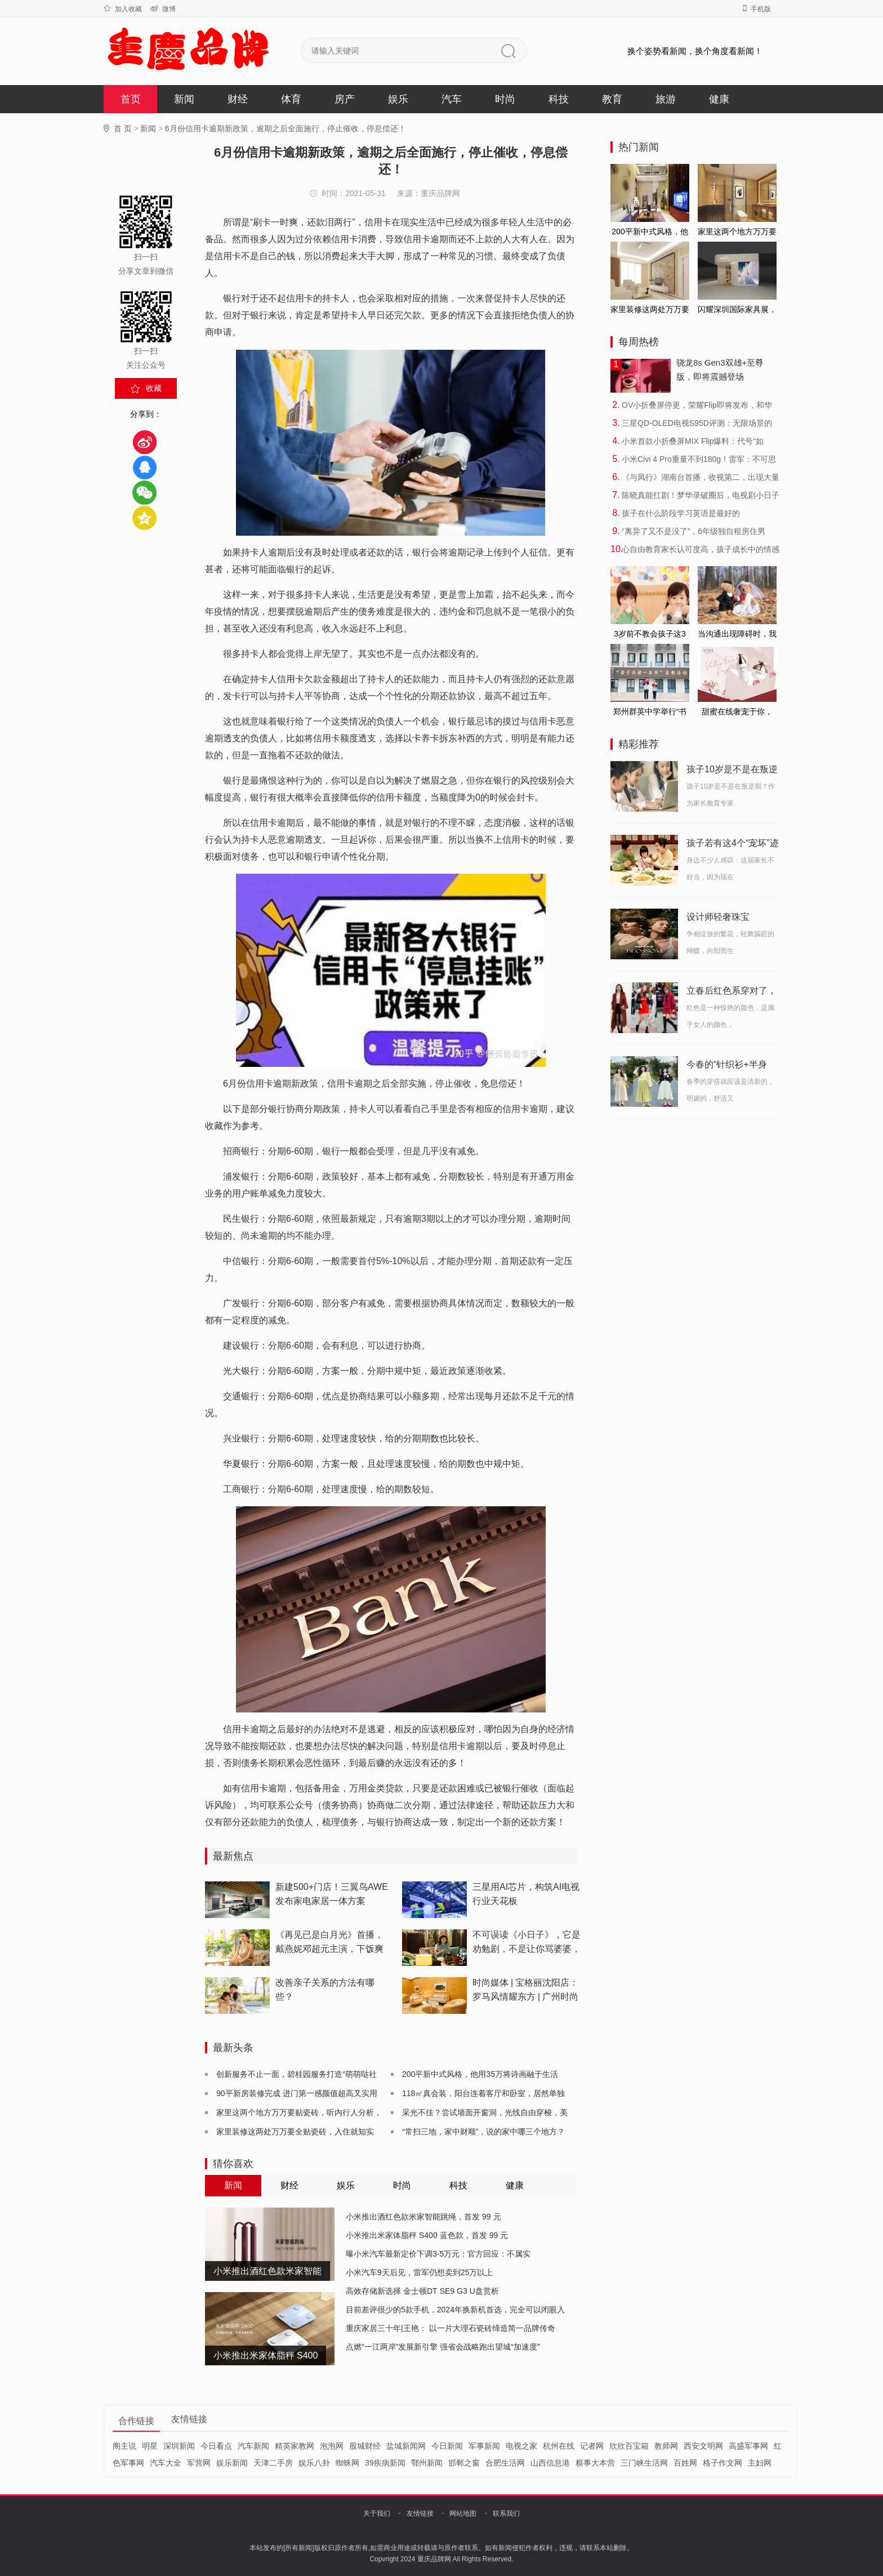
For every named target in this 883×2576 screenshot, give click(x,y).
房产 (345, 99)
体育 (291, 99)
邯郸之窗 (464, 2463)
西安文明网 (703, 2446)
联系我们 (506, 2513)
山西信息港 (550, 2463)
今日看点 (216, 2446)
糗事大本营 (595, 2463)
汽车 (452, 99)
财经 (238, 99)
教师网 (666, 2446)
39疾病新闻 (385, 2463)
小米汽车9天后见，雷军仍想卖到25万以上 (419, 2272)
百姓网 (685, 2463)
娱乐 (398, 99)
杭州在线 (558, 2446)
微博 (163, 9)
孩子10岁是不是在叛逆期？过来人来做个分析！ (732, 771)
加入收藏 (123, 9)
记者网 (592, 2446)
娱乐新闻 (232, 2463)
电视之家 (521, 2446)
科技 (558, 99)
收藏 (154, 388)
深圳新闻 (179, 2446)
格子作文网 (722, 2463)
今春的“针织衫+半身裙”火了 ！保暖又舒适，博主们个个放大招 (731, 1066)
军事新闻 (484, 2446)
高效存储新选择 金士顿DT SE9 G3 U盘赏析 (422, 2291)
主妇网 (759, 2463)
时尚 (505, 99)
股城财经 (365, 2446)
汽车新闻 (253, 2446)
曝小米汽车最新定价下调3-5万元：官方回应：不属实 (438, 2254)
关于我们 (376, 2513)
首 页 (123, 128)
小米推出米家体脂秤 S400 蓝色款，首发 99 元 (427, 2235)
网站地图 (462, 2513)
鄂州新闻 (427, 2463)
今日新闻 (447, 2446)
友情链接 (420, 2513)
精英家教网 (294, 2446)
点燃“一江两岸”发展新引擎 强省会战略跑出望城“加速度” (443, 2347)
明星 (150, 2446)
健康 (719, 99)
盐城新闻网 (406, 2446)
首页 (131, 99)
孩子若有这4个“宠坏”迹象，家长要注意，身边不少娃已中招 (732, 845)
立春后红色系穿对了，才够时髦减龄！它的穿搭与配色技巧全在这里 (731, 992)
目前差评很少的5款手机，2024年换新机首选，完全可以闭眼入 (455, 2309)
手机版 (757, 9)
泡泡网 (332, 2446)
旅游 (665, 99)
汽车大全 (165, 2463)
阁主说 (124, 2446)
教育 (612, 99)
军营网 (199, 2463)
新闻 (184, 99)
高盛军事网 (748, 2446)
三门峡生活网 (644, 2463)
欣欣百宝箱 (629, 2446)
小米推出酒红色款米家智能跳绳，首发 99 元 (423, 2217)
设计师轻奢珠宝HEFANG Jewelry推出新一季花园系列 (730, 919)
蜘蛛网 (347, 2463)
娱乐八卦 (314, 2463)
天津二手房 (273, 2463)
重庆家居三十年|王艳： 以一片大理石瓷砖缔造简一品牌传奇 (450, 2328)
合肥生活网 (505, 2463)
